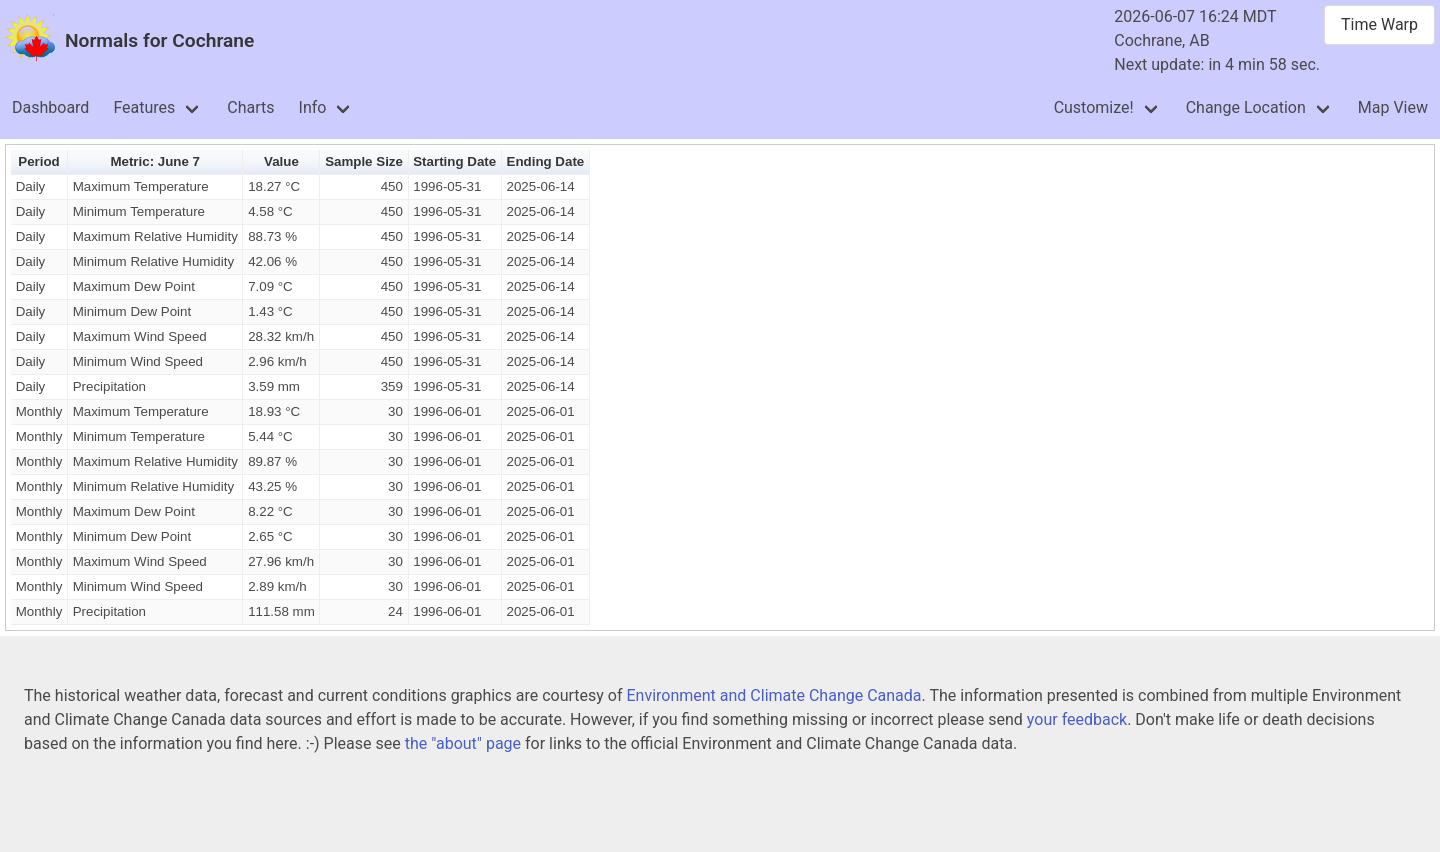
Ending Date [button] (546, 161)
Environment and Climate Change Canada (773, 695)
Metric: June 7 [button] (155, 161)
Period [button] (38, 161)
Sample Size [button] (364, 161)
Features (144, 107)
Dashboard (50, 107)
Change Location (1246, 107)
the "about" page (463, 743)
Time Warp (1379, 24)
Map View (1393, 107)
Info (313, 107)
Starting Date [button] (454, 161)
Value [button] (281, 161)
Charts (250, 107)
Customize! (1094, 107)
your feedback (1077, 719)
